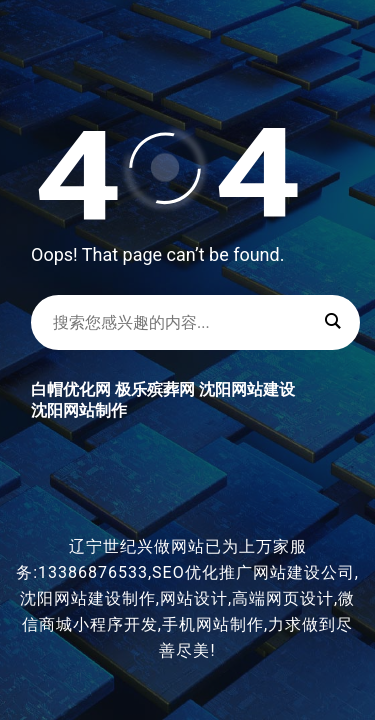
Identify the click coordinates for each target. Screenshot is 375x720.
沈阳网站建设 (247, 389)
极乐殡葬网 (155, 389)
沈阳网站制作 (79, 410)
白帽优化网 (71, 389)
